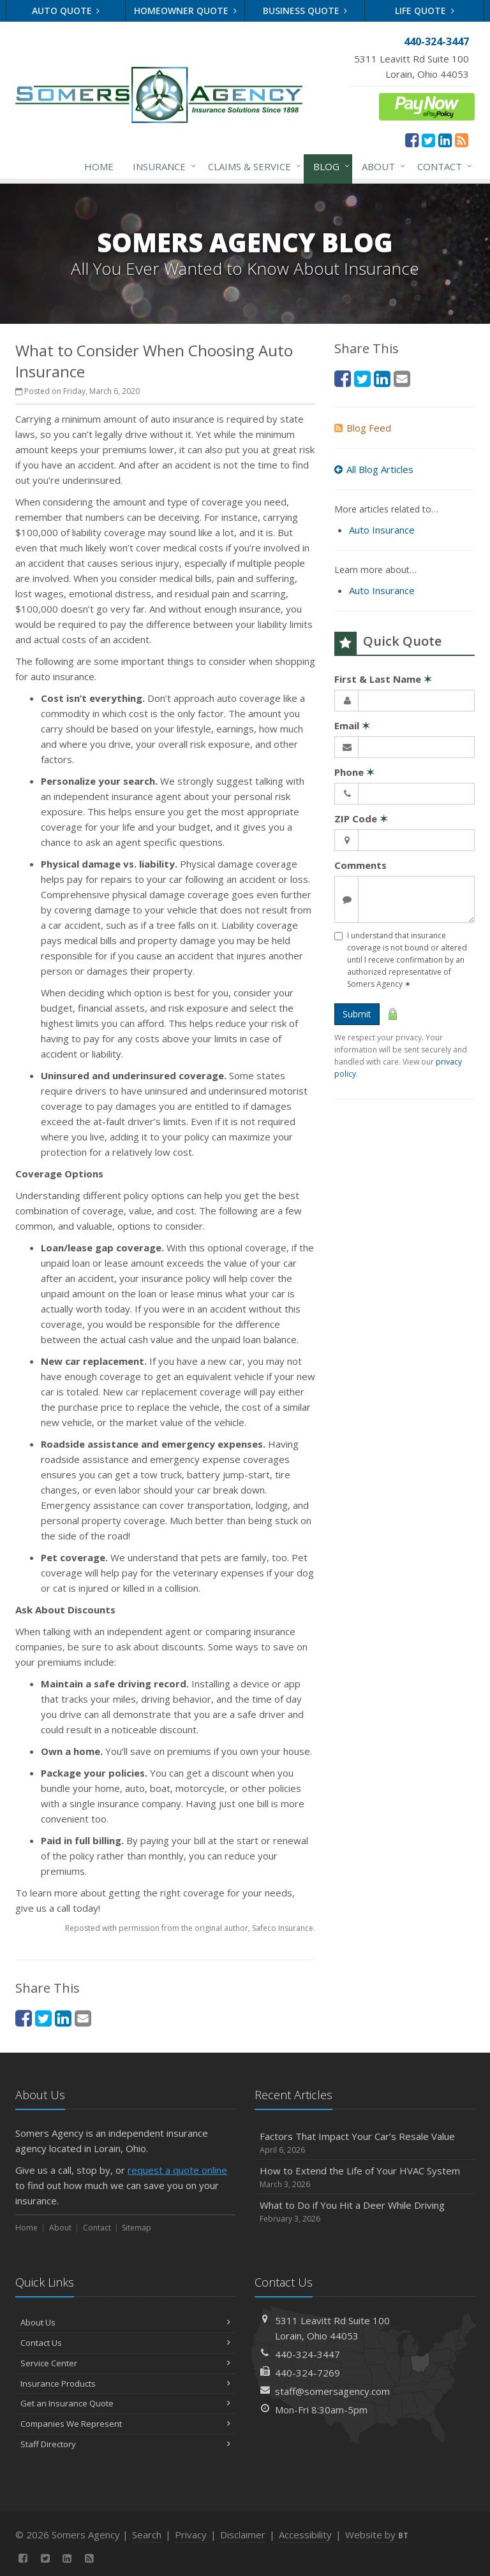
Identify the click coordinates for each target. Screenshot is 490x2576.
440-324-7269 (307, 2372)
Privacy (191, 2534)
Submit (357, 1014)
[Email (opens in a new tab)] (83, 2018)
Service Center (125, 2363)
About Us (125, 2322)
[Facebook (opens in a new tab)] (412, 139)
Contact (442, 166)
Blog (329, 166)
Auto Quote (66, 10)
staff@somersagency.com (332, 2391)
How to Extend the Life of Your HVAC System (365, 2177)
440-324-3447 (307, 2354)
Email (352, 725)
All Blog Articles (373, 469)
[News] (461, 139)
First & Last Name (383, 679)
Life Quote (424, 10)
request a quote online (177, 2170)
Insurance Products (125, 2383)
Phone (354, 772)
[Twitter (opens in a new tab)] (428, 139)
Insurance (162, 166)
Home (99, 166)
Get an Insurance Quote (125, 2403)
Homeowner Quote (185, 10)
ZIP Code (361, 818)
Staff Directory (125, 2444)
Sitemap (136, 2227)
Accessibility (305, 2534)
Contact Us (125, 2342)
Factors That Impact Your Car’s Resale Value (365, 2143)
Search (146, 2534)
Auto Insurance (382, 529)
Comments (360, 865)
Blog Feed (362, 427)
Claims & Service (252, 166)
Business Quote (305, 10)
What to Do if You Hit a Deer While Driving (365, 2212)
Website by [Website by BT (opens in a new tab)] (376, 2534)
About (381, 166)
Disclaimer (242, 2534)
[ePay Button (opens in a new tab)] (427, 105)
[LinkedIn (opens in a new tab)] (445, 139)
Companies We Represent (125, 2423)
